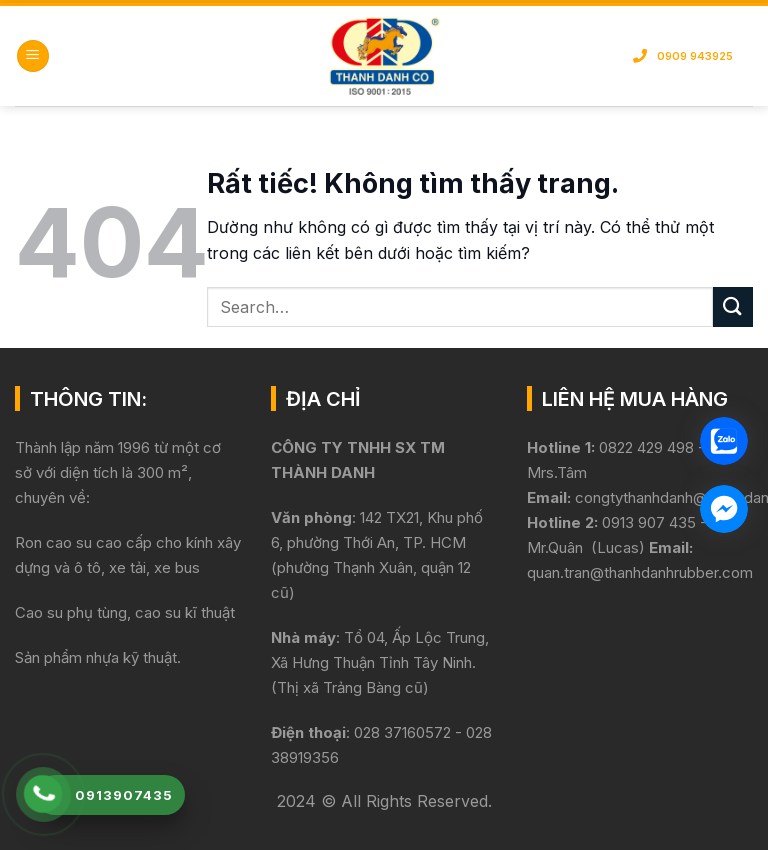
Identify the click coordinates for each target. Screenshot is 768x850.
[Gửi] (733, 306)
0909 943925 (683, 56)
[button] (33, 56)
